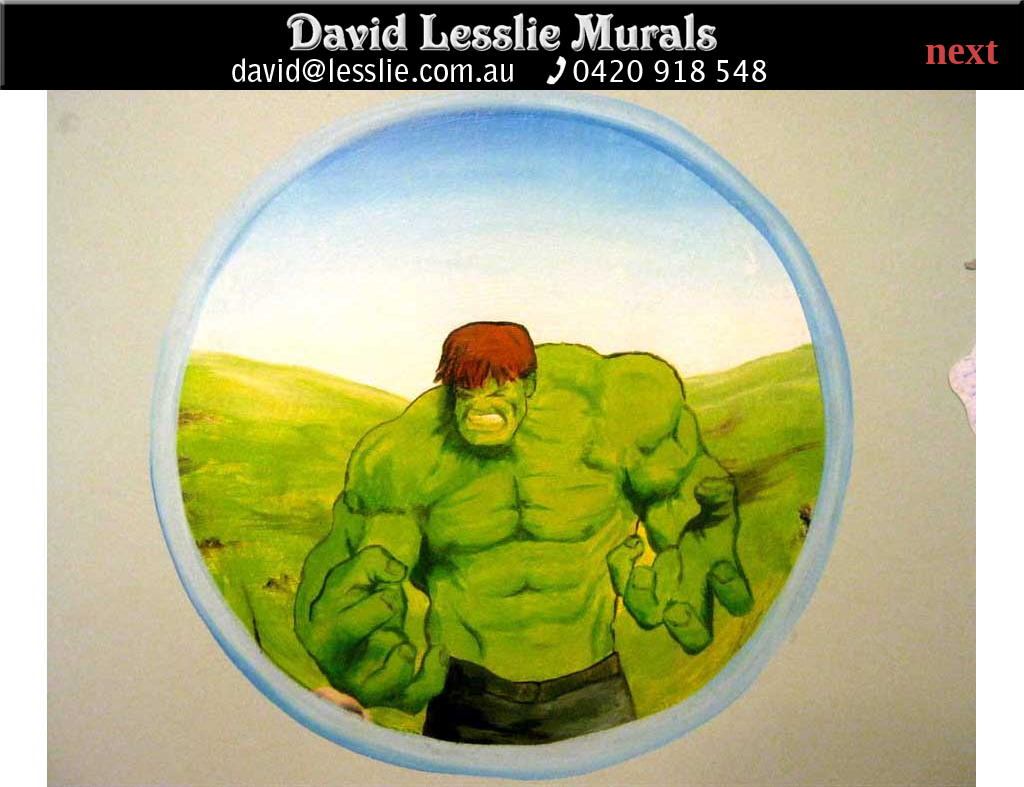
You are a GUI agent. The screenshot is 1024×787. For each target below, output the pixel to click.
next (961, 50)
